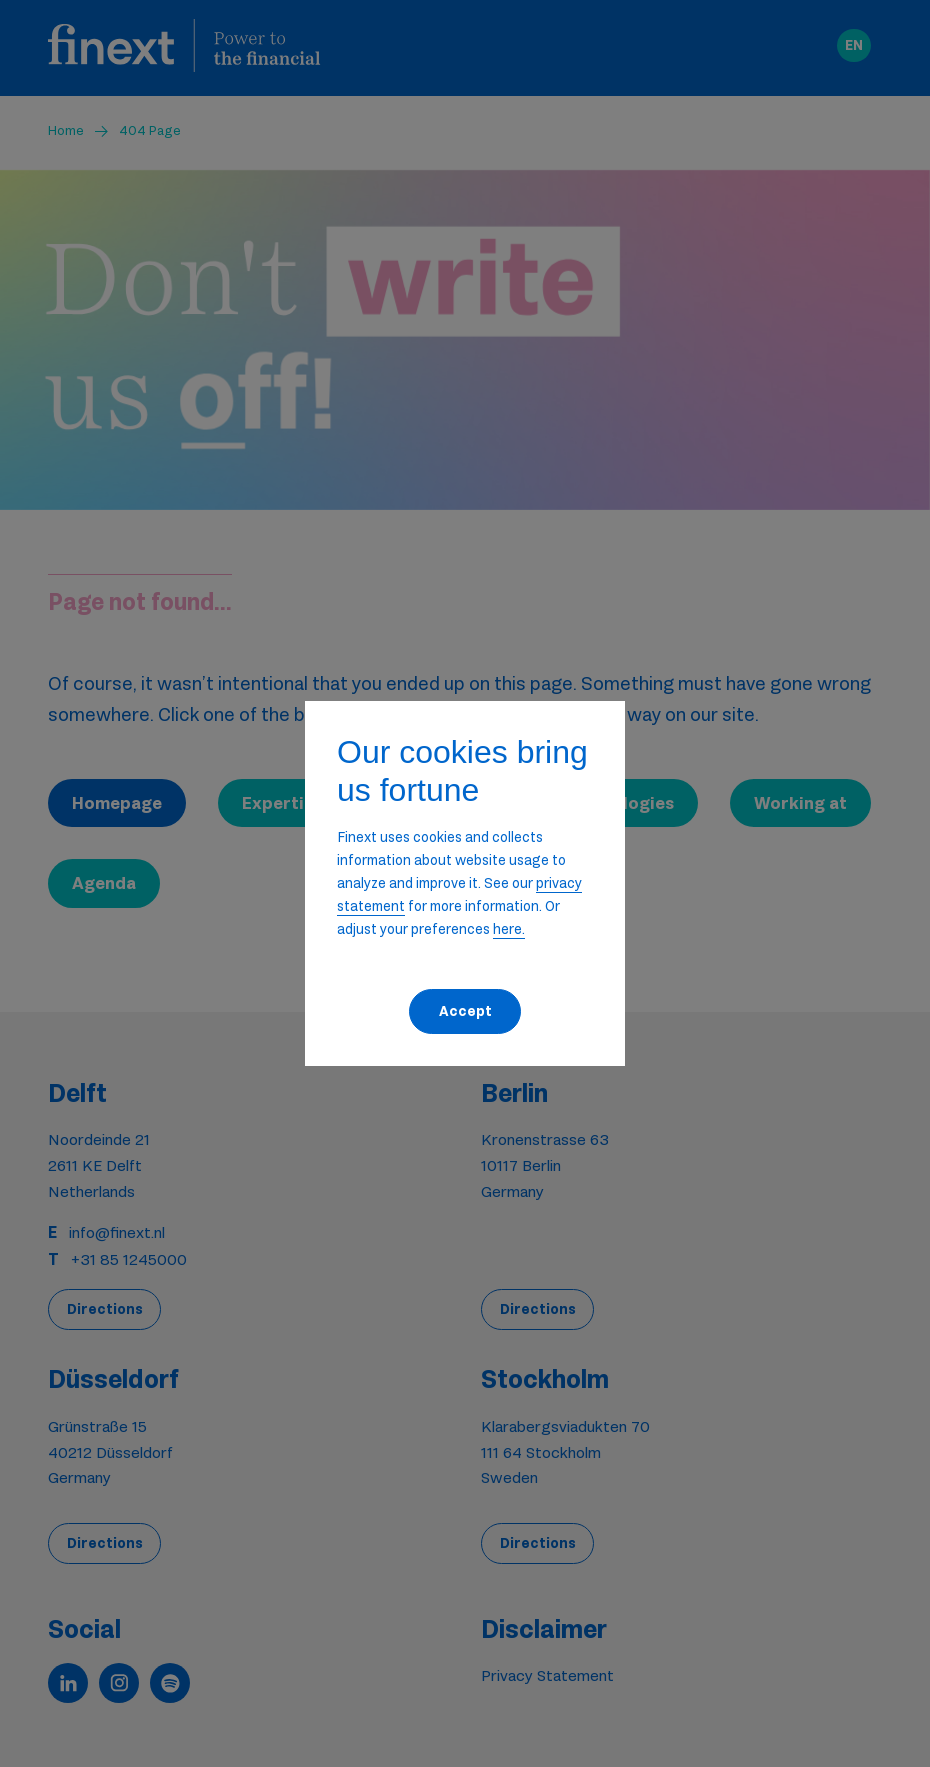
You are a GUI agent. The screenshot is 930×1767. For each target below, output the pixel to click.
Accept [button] (465, 1011)
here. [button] (509, 929)
